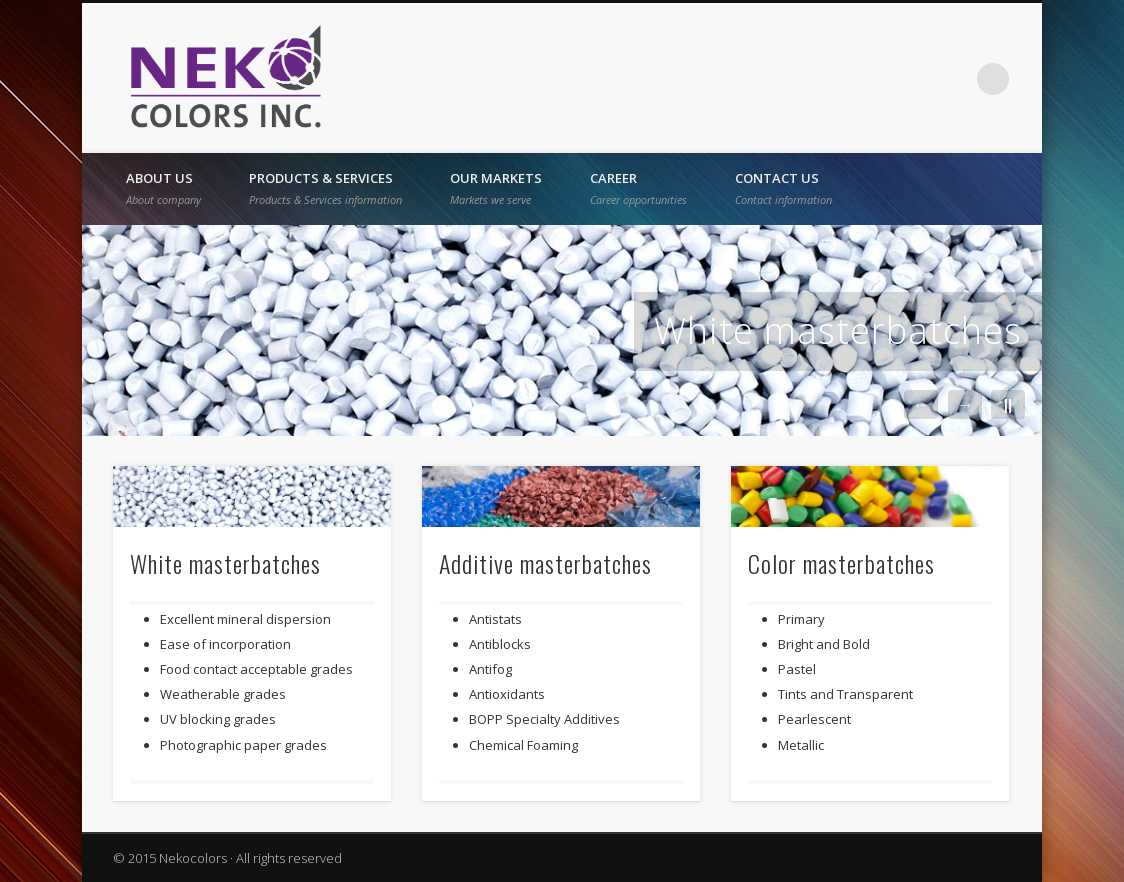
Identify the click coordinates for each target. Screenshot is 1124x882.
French (829, 79)
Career (638, 188)
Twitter (911, 79)
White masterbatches (838, 330)
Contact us (783, 188)
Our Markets (496, 188)
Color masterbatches (841, 563)
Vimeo (952, 79)
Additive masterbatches (545, 563)
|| (1008, 404)
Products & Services (325, 188)
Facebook (870, 79)
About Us (163, 188)
